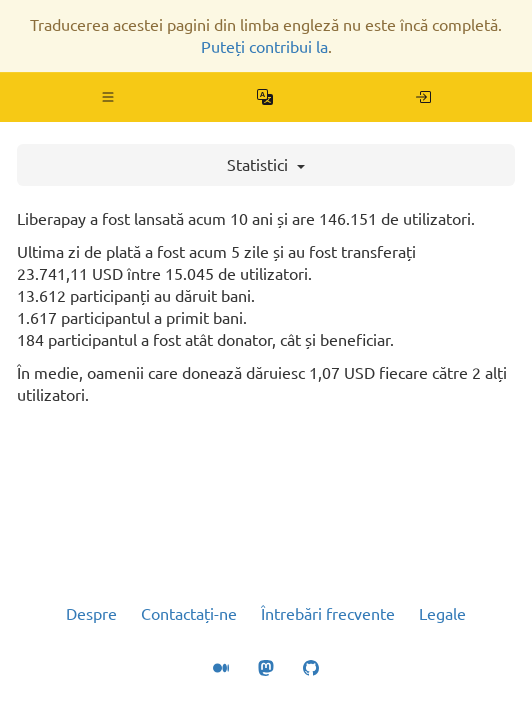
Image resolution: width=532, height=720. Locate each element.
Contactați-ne (189, 614)
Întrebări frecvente (328, 614)
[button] (108, 97)
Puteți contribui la (264, 47)
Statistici (266, 165)
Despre (91, 614)
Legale (442, 614)
